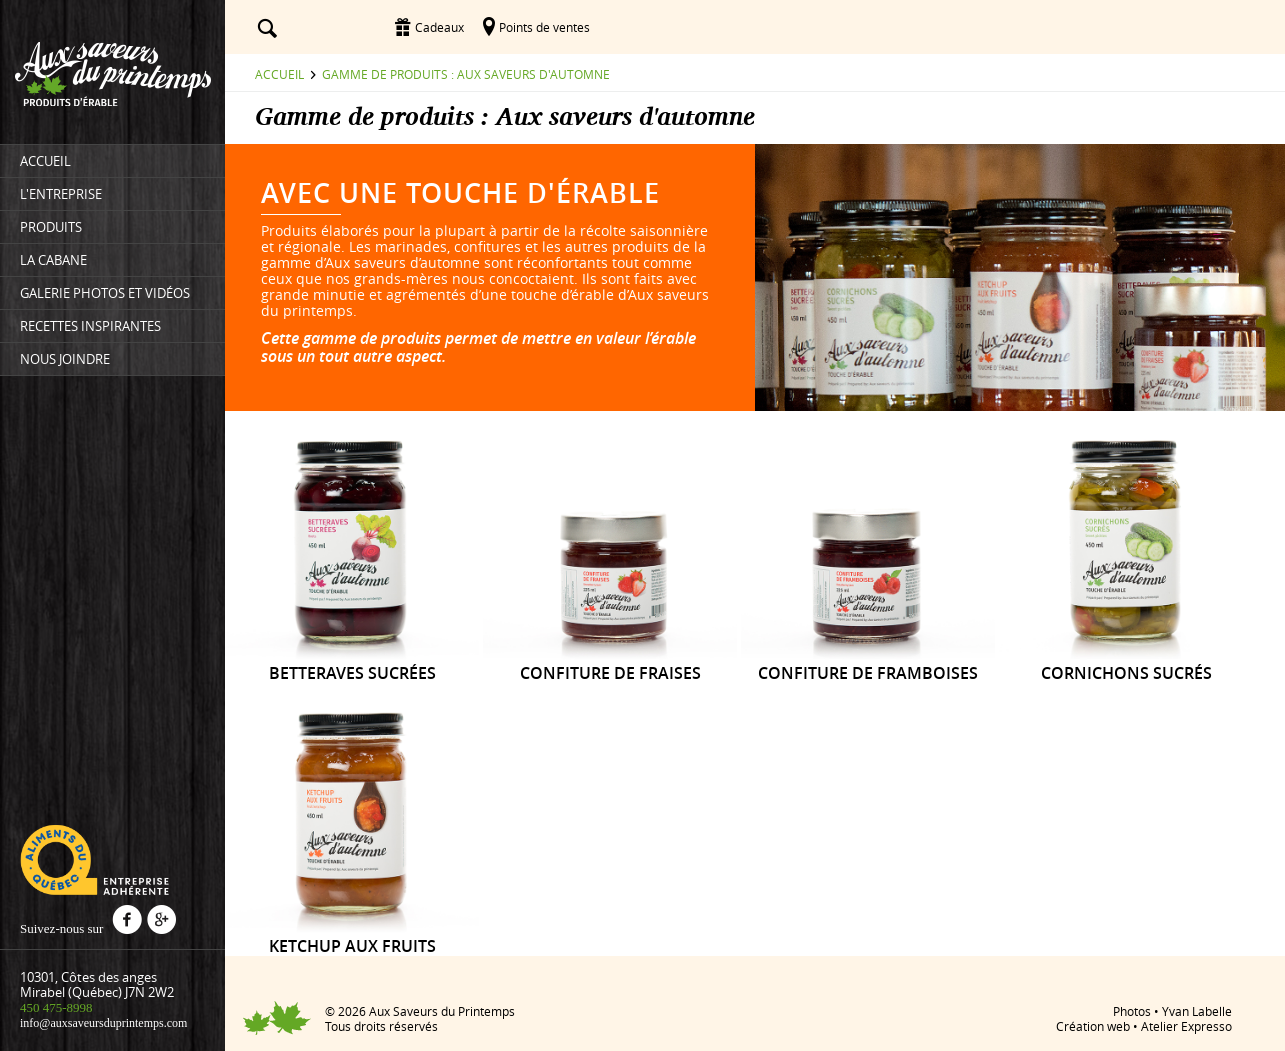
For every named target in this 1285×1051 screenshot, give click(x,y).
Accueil (279, 74)
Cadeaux (439, 27)
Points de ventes (544, 27)
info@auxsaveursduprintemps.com (103, 1023)
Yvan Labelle (1197, 1011)
